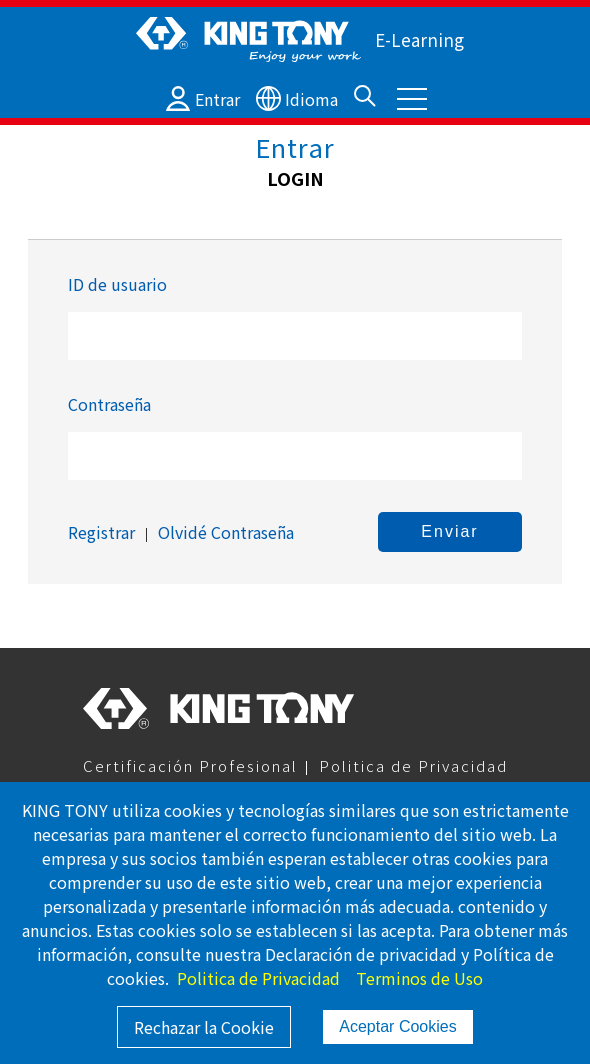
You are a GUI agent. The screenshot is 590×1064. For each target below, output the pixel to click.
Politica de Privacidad (413, 765)
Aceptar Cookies (397, 1026)
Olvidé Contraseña (226, 532)
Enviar (449, 531)
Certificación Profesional (190, 765)
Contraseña (109, 404)
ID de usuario (117, 284)
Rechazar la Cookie (204, 1027)
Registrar (101, 532)
